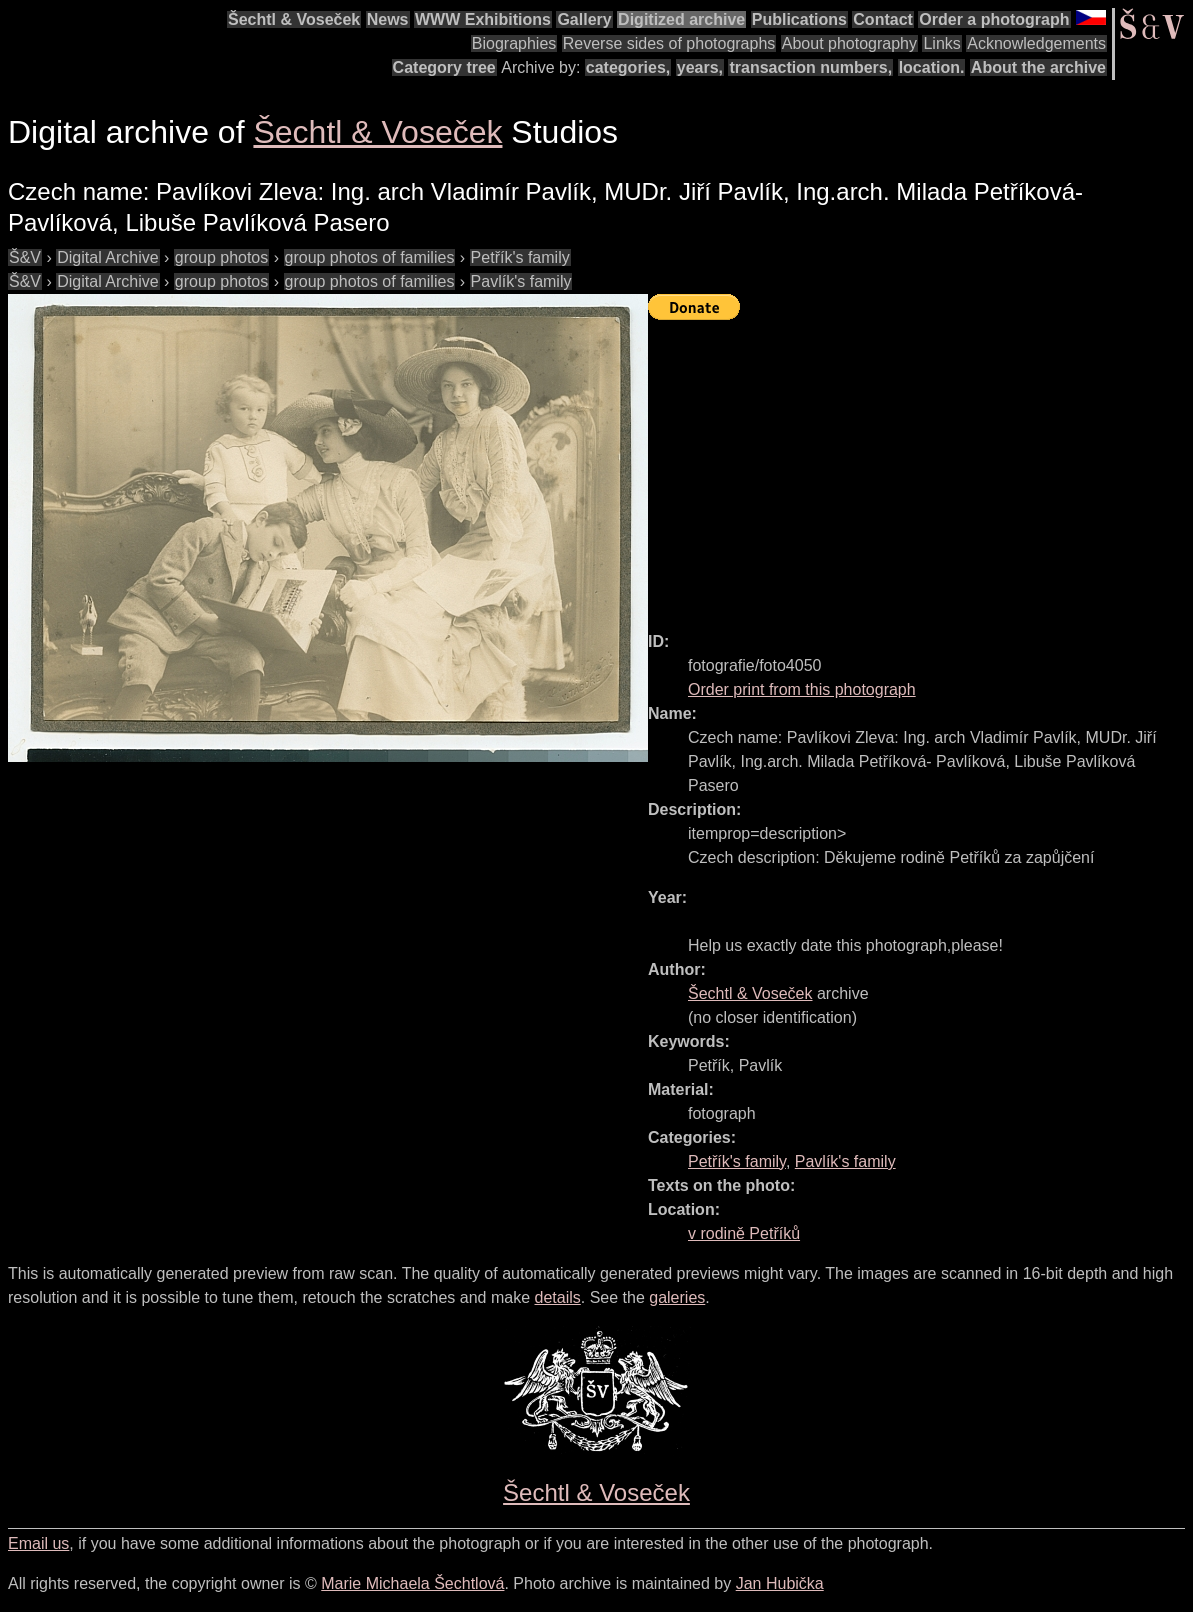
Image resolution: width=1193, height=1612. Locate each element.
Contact (883, 19)
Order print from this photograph (802, 689)
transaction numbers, (810, 67)
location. (932, 67)
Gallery (584, 19)
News (388, 19)
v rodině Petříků (744, 1233)
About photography (849, 43)
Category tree (444, 67)
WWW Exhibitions (483, 19)
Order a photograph (994, 19)
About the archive (1038, 67)
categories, (628, 67)
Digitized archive (681, 19)
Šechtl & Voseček (294, 19)
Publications (799, 19)
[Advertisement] (920, 467)
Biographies (514, 43)
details (558, 1297)
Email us (38, 1543)
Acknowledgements (1036, 43)
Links (941, 43)
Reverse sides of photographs (669, 43)
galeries (677, 1297)
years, (700, 67)
